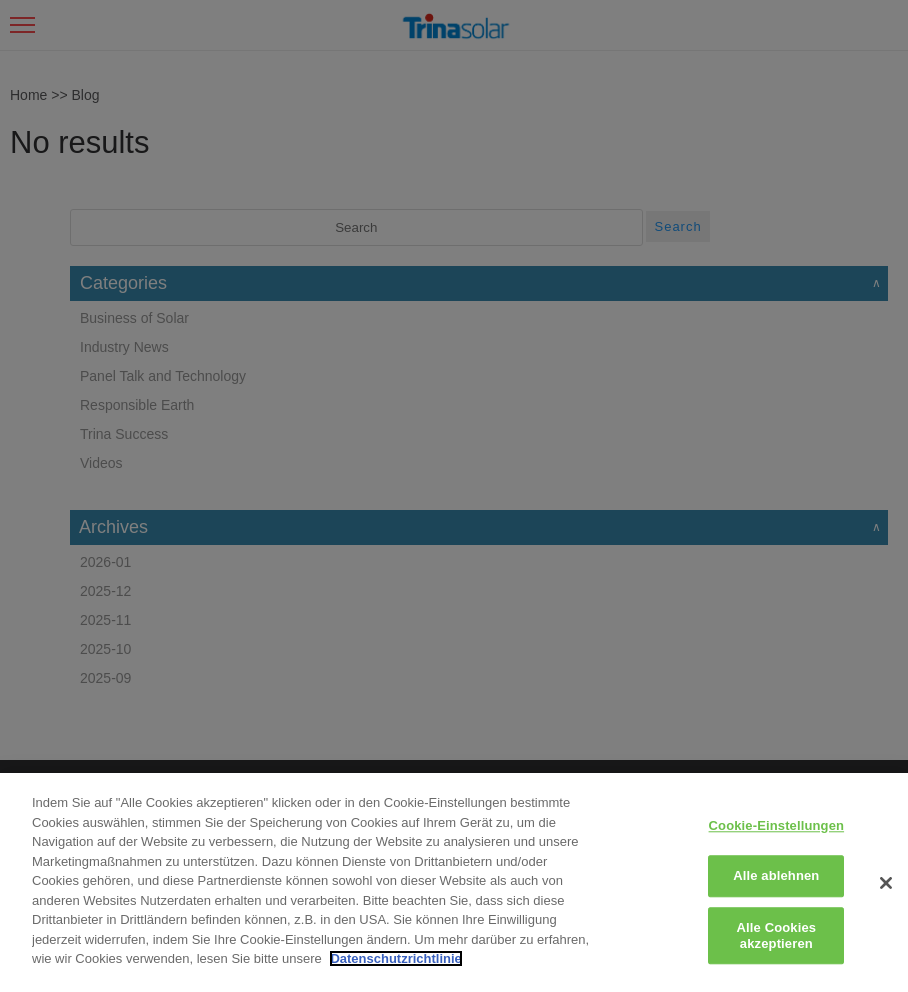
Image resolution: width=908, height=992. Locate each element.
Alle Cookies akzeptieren (777, 935)
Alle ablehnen (776, 876)
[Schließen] (886, 883)
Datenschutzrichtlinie (395, 958)
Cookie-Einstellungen (777, 825)
